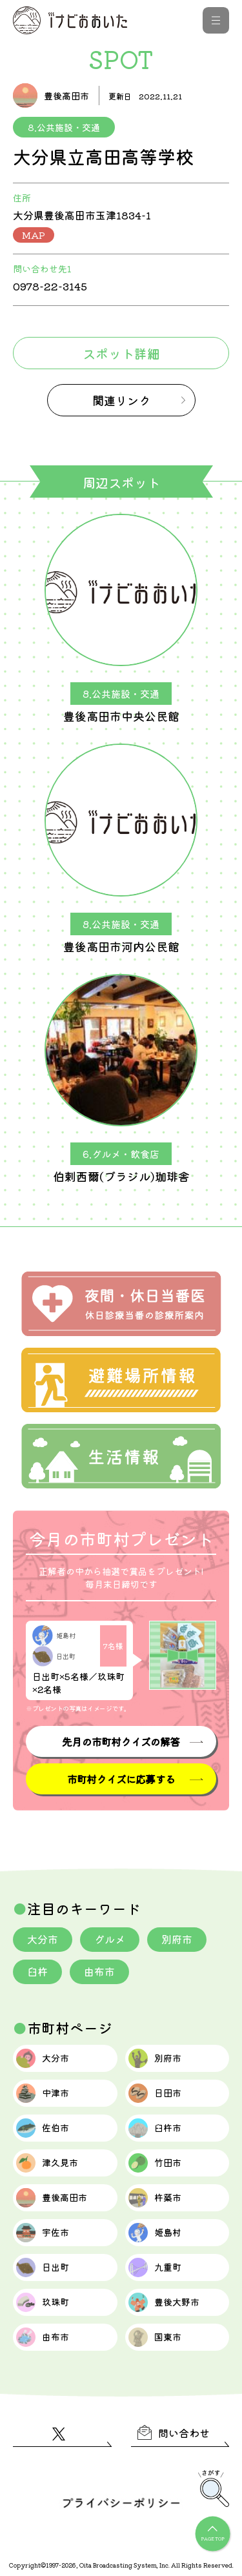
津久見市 (47, 2163)
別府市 (176, 1939)
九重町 (154, 2267)
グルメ (109, 1939)
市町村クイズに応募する (121, 1779)
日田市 (154, 2093)
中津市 (42, 2093)
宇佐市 (42, 2232)
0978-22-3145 (50, 286)
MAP (33, 234)
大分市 (42, 1939)
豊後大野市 (163, 2302)
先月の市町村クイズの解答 (120, 1741)
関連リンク (121, 400)
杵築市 (154, 2197)
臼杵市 (154, 2128)
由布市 (99, 1971)
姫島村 (154, 2232)
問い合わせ (173, 2432)
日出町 (42, 2267)
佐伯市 (42, 2128)
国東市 (154, 2337)
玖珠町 (42, 2302)
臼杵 (37, 1971)
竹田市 (154, 2163)
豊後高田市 (51, 2197)
